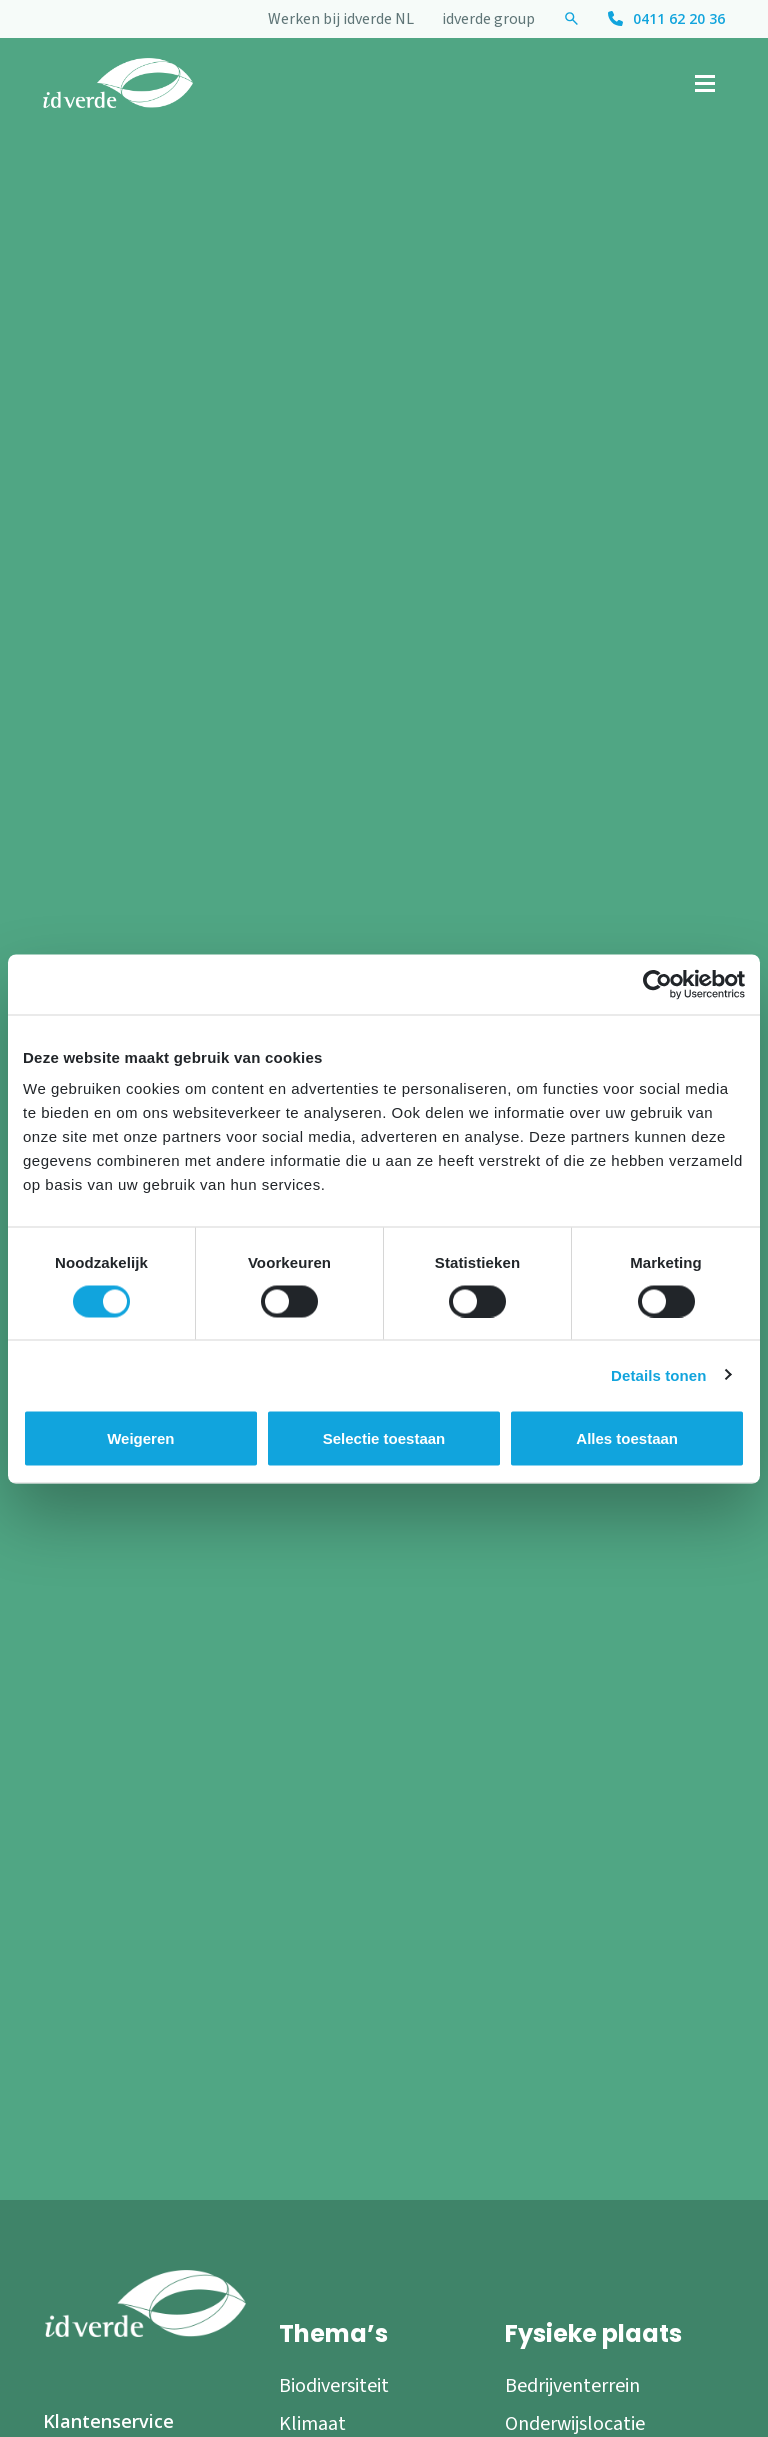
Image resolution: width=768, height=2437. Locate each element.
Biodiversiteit (334, 2386)
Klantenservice (108, 2421)
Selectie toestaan (384, 1437)
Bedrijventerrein (572, 2386)
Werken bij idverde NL (341, 19)
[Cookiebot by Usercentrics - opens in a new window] (657, 984)
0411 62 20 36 (679, 18)
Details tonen (658, 1374)
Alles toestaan (627, 1437)
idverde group (488, 19)
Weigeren (140, 1437)
